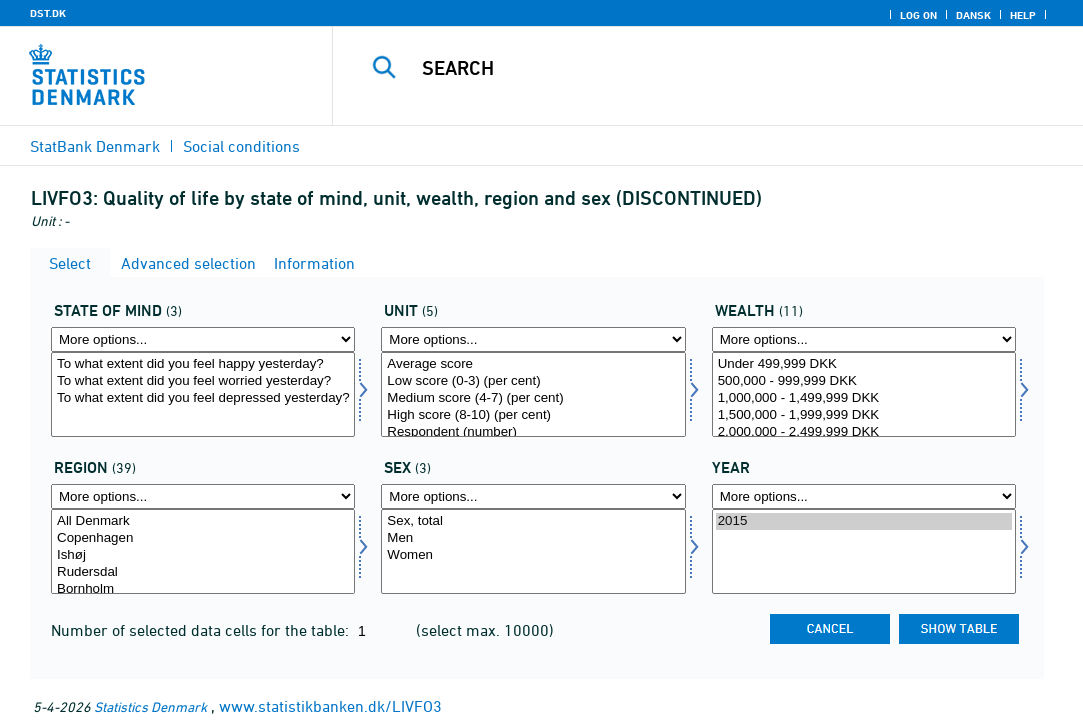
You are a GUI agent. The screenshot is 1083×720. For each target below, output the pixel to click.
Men (533, 538)
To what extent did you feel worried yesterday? (203, 381)
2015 (864, 521)
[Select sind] (203, 394)
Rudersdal (203, 572)
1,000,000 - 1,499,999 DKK (864, 398)
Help (1023, 15)
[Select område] (203, 551)
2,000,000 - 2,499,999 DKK (864, 432)
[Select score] (533, 394)
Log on (918, 15)
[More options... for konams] (533, 496)
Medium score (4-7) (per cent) (533, 398)
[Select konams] (533, 551)
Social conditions (241, 146)
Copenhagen (203, 538)
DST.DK (48, 13)
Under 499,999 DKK (864, 364)
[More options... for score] (533, 339)
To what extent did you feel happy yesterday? (203, 364)
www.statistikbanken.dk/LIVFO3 (330, 706)
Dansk (973, 15)
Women (533, 555)
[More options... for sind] (203, 339)
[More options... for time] (864, 496)
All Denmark (203, 521)
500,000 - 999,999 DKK (864, 381)
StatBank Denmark (95, 146)
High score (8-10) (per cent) (533, 415)
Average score (533, 364)
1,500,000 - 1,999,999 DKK (864, 415)
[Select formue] (864, 394)
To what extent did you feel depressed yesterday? (203, 398)
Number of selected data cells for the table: (202, 630)
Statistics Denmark (150, 706)
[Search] (710, 68)
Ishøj (203, 555)
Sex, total (533, 521)
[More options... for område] (203, 496)
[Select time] (864, 551)
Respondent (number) (533, 432)
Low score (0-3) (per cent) (533, 381)
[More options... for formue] (864, 339)
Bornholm (203, 589)
